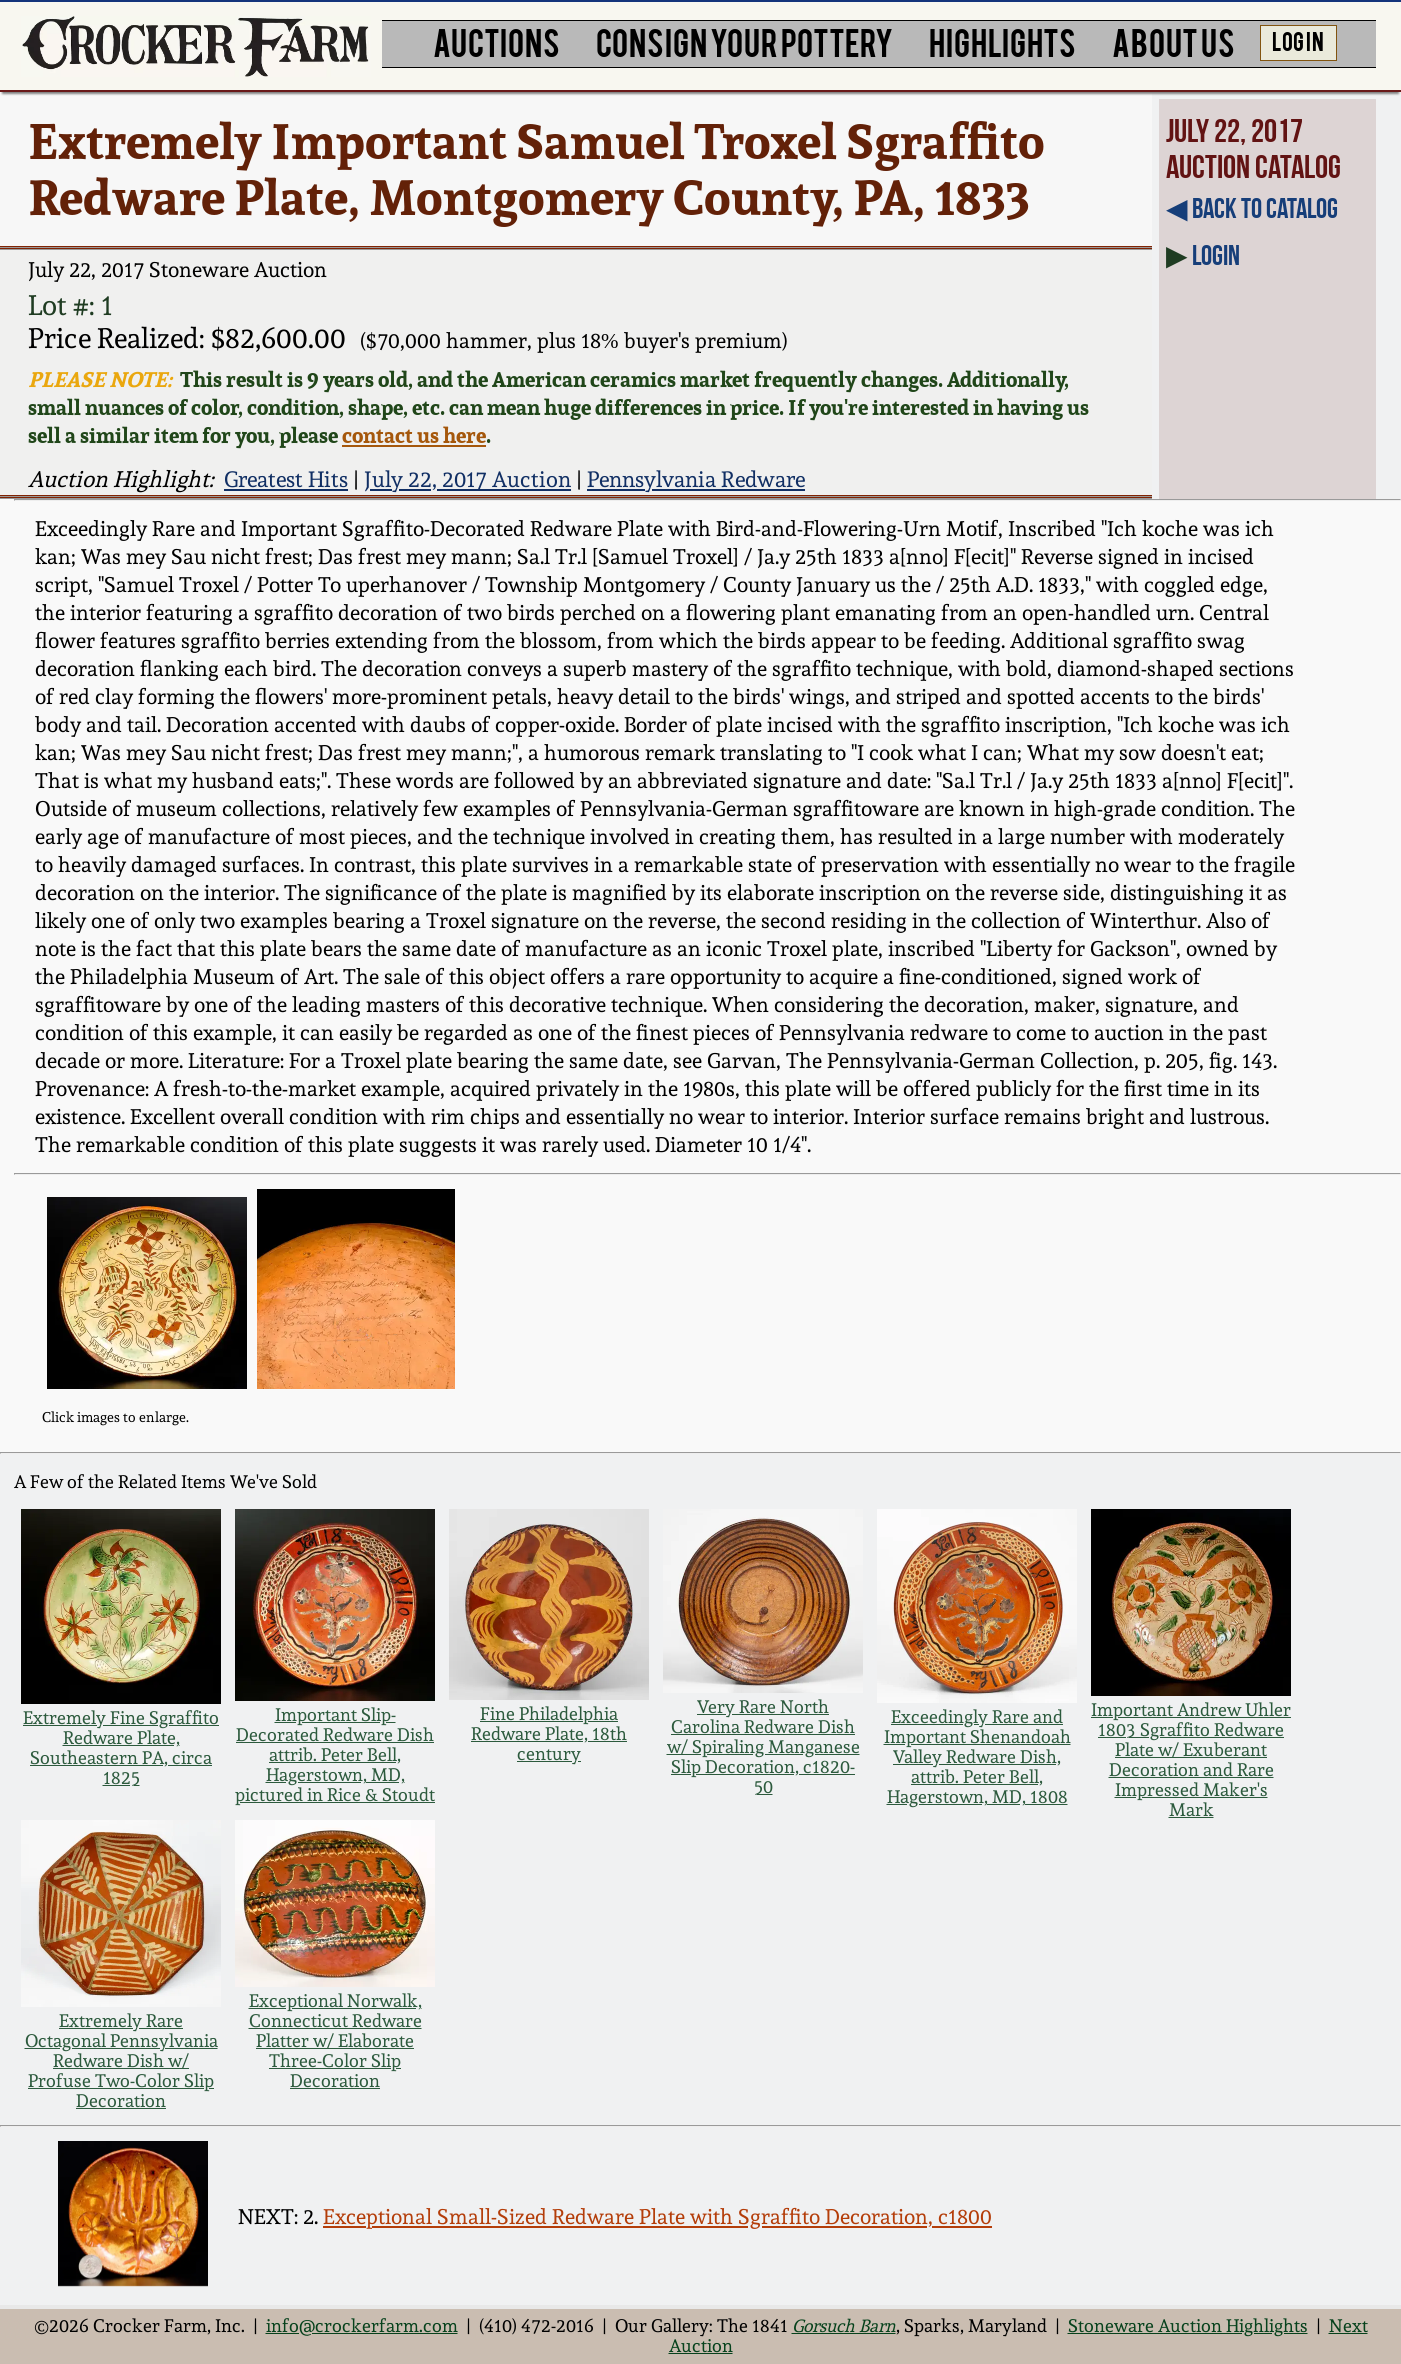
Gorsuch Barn (844, 2326)
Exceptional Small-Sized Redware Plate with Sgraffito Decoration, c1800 (657, 2216)
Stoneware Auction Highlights (1188, 2326)
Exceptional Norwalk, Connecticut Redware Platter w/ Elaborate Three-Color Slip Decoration (335, 2041)
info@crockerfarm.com (362, 2326)
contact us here (414, 435)
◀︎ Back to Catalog (1252, 208)
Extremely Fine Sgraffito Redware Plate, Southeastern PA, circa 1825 (121, 1748)
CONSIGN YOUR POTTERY (744, 41)
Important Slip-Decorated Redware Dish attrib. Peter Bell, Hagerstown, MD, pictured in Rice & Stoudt (335, 1755)
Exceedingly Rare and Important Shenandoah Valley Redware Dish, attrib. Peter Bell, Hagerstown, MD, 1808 (977, 1757)
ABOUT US (1173, 41)
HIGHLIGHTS (1002, 41)
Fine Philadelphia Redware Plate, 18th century (549, 1734)
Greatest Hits (286, 479)
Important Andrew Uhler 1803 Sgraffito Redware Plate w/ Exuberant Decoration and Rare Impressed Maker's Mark (1191, 1760)
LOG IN (1298, 40)
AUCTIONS (496, 41)
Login (1216, 255)
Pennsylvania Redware (696, 479)
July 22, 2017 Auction (467, 479)
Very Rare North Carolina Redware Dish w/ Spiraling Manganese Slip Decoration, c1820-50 (763, 1747)
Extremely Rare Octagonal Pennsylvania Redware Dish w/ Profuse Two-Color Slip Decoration (121, 2061)
